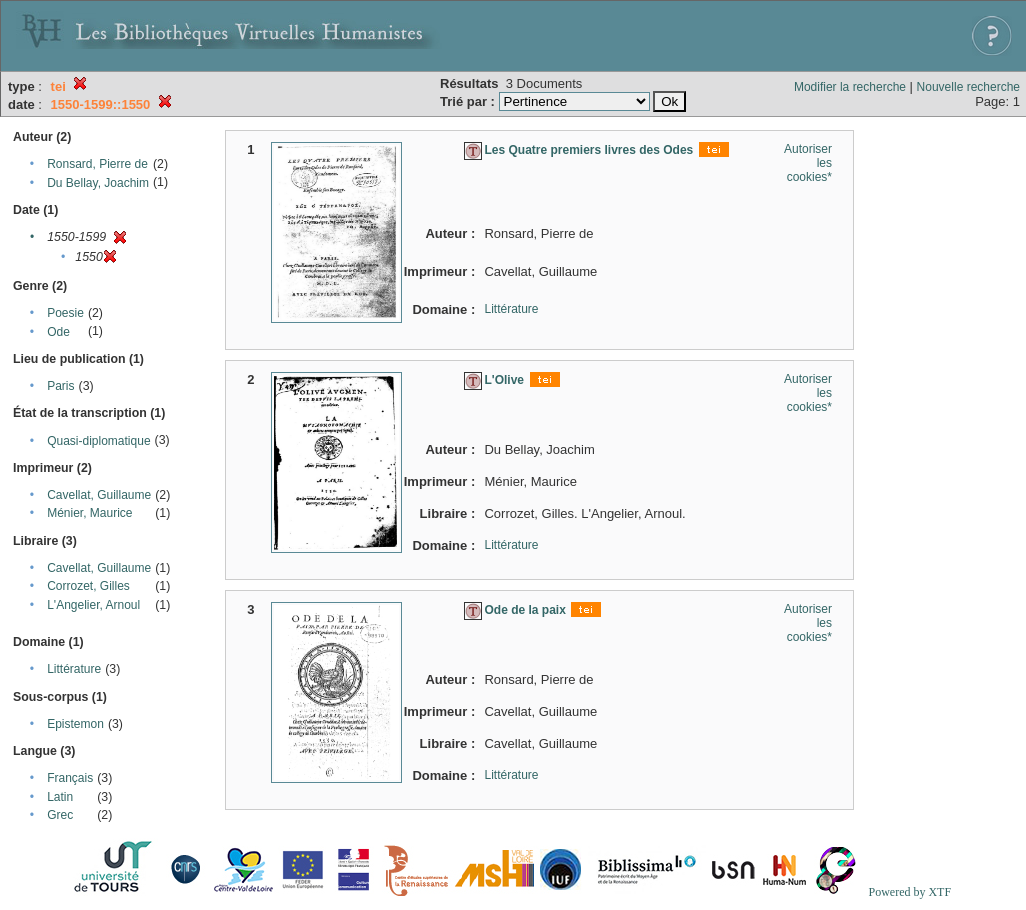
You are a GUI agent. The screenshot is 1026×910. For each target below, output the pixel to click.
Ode (58, 332)
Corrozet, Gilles (88, 586)
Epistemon (75, 724)
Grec (60, 815)
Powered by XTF (909, 892)
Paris (60, 386)
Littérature (74, 669)
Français (70, 778)
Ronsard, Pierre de (97, 164)
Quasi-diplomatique (98, 441)
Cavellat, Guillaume (99, 495)
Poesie (65, 313)
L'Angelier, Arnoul (93, 605)
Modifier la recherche (850, 87)
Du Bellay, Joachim (98, 183)
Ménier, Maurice (89, 513)
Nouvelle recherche (968, 87)
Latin (60, 797)
